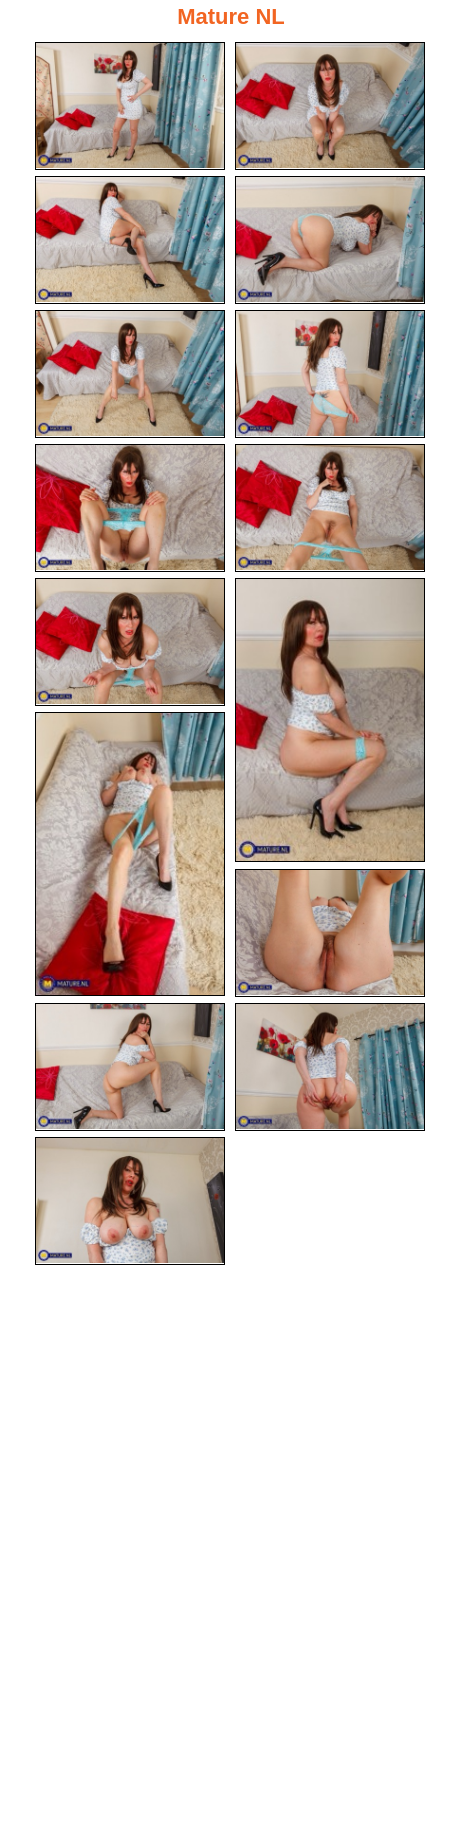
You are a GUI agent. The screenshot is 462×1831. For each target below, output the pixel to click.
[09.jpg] (130, 642)
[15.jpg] (130, 1201)
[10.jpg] (330, 720)
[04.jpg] (330, 240)
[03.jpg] (130, 240)
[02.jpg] (330, 106)
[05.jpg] (130, 374)
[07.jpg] (130, 508)
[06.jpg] (330, 374)
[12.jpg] (330, 933)
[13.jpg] (130, 1067)
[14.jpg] (330, 1067)
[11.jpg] (130, 854)
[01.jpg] (130, 106)
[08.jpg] (330, 508)
